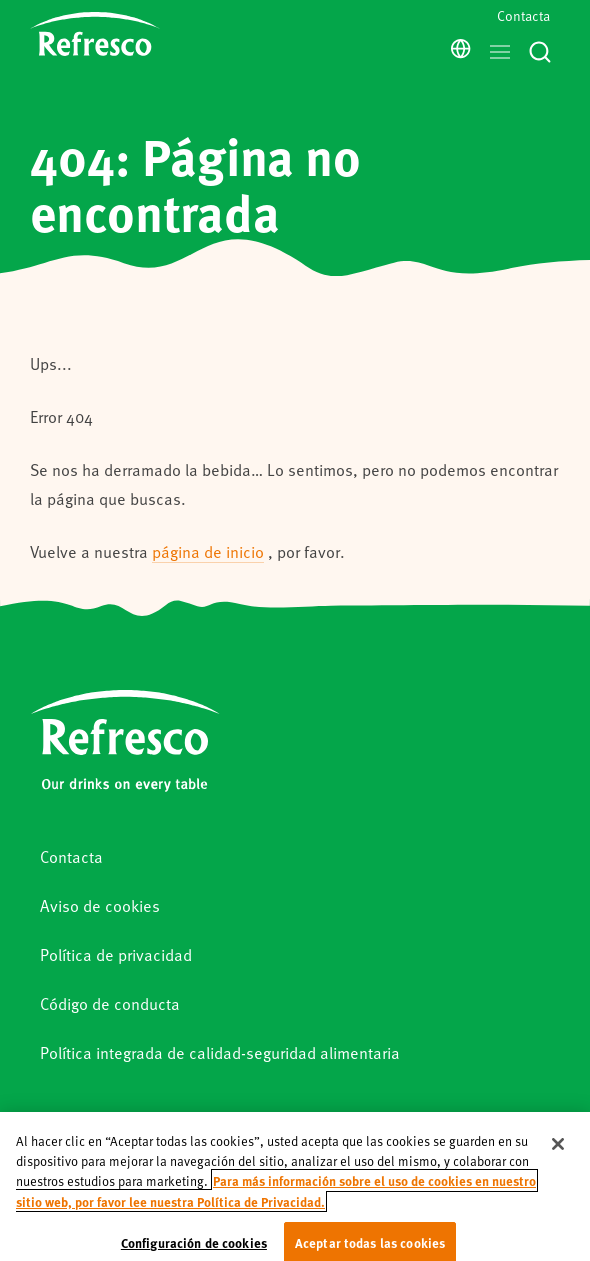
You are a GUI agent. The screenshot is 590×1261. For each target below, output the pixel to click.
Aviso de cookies (100, 905)
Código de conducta (110, 1003)
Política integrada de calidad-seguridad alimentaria (220, 1052)
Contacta (523, 15)
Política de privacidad (116, 954)
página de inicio (208, 551)
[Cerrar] (558, 1160)
